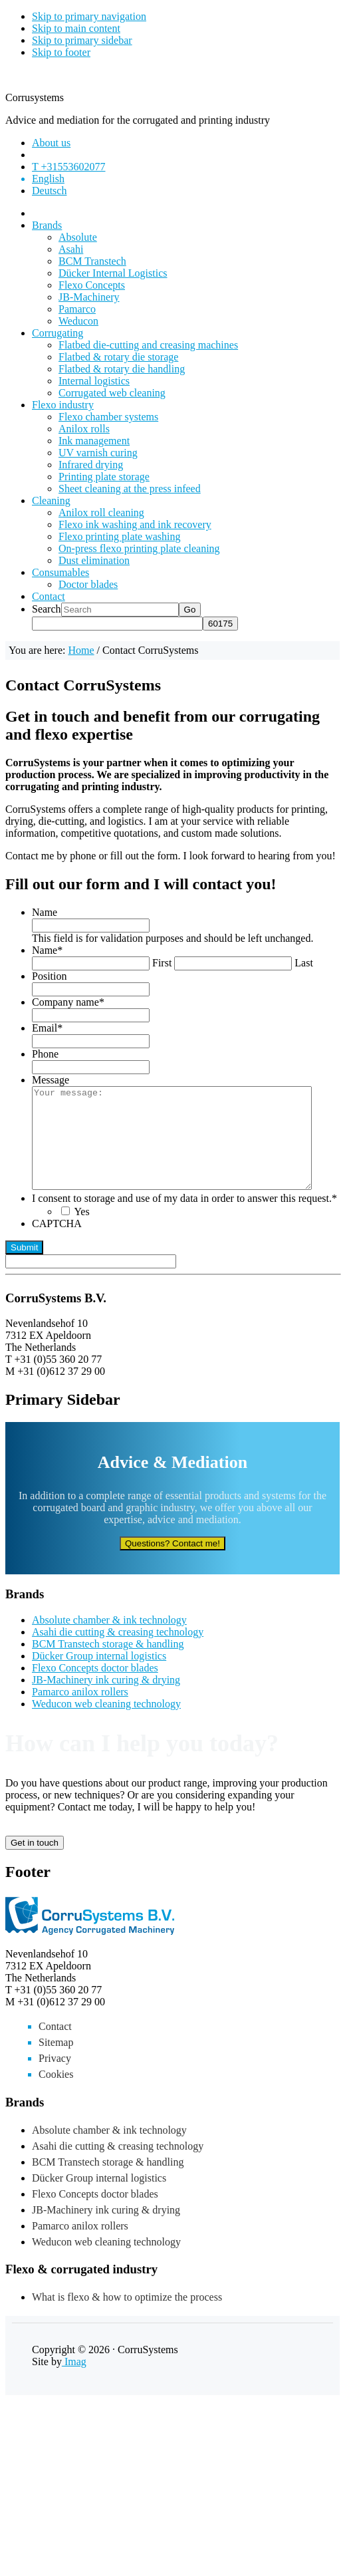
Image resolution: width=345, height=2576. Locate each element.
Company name (68, 1002)
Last (303, 962)
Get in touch (34, 1863)
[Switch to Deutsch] (49, 190)
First (162, 962)
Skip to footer (61, 52)
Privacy (55, 2078)
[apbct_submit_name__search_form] (220, 624)
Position (49, 976)
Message (50, 1079)
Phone (45, 1054)
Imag (74, 2381)
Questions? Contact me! (172, 1563)
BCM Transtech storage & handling (107, 1663)
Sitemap (56, 2062)
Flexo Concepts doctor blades (95, 1687)
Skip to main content (76, 28)
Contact (55, 2046)
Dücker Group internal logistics (99, 1675)
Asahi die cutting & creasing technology (117, 1651)
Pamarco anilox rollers (80, 1711)
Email (47, 1028)
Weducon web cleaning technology (106, 1723)
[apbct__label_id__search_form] (117, 624)
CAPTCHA (57, 1243)
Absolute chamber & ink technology (109, 1640)
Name (44, 912)
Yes (81, 1231)
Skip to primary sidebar (82, 40)
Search (46, 609)
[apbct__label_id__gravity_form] (90, 1281)
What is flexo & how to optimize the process (127, 2317)
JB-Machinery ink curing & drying (106, 1699)
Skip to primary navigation (89, 16)
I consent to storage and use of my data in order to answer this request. (184, 1218)
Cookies (56, 2094)
